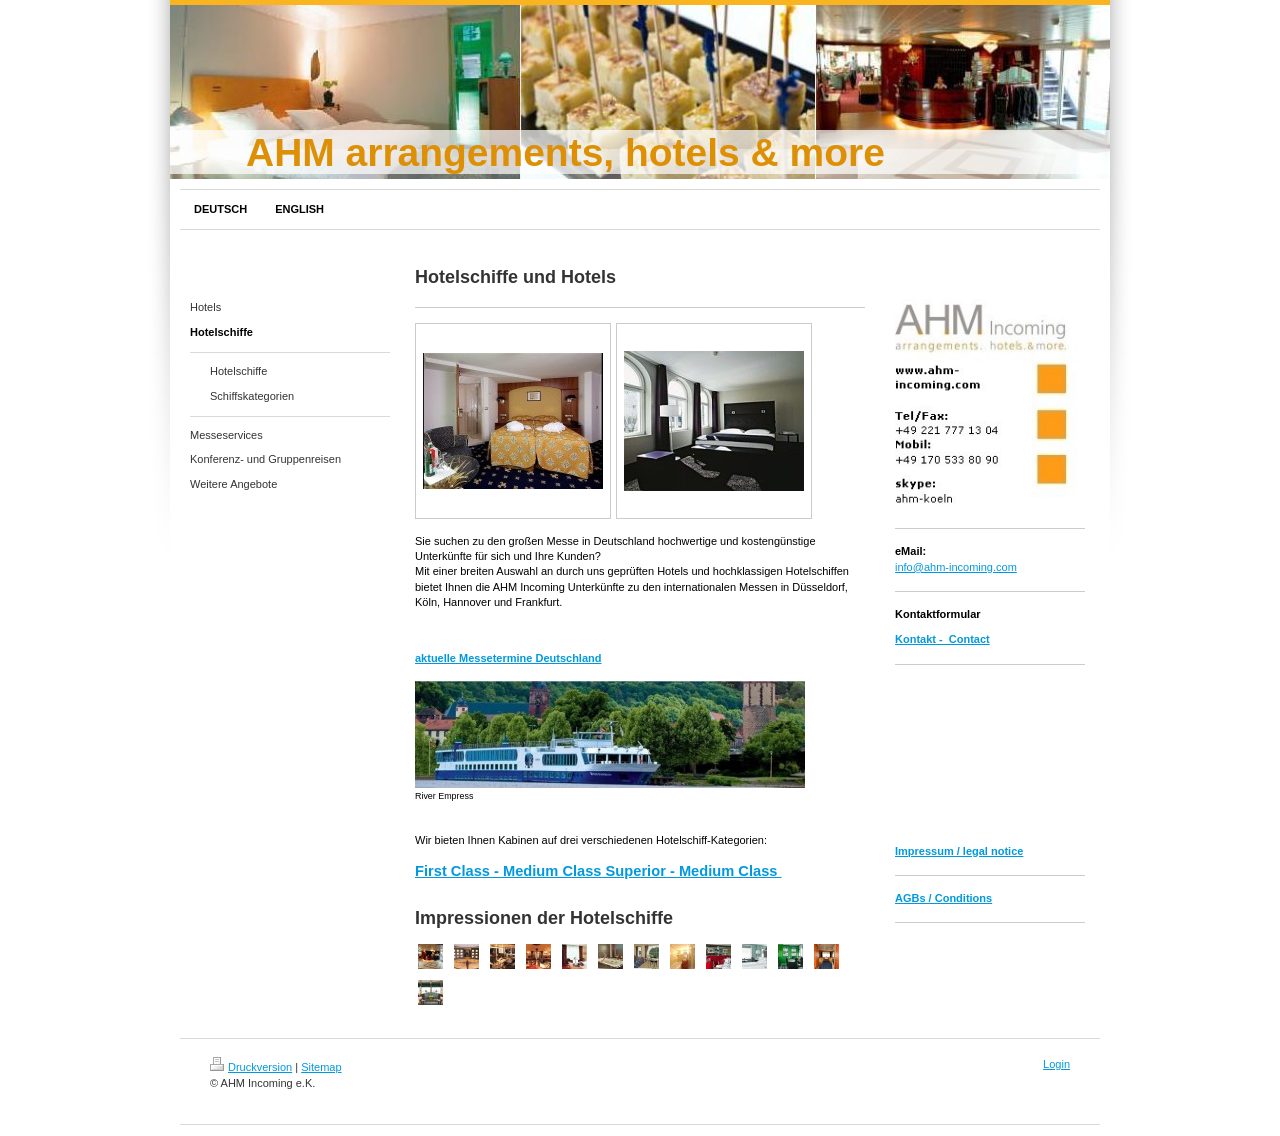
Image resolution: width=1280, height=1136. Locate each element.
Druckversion (251, 1067)
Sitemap (321, 1067)
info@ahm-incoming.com (956, 567)
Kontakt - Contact (942, 639)
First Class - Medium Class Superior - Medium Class (598, 871)
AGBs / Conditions (943, 898)
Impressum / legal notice (959, 851)
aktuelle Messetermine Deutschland (508, 658)
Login (1056, 1064)
